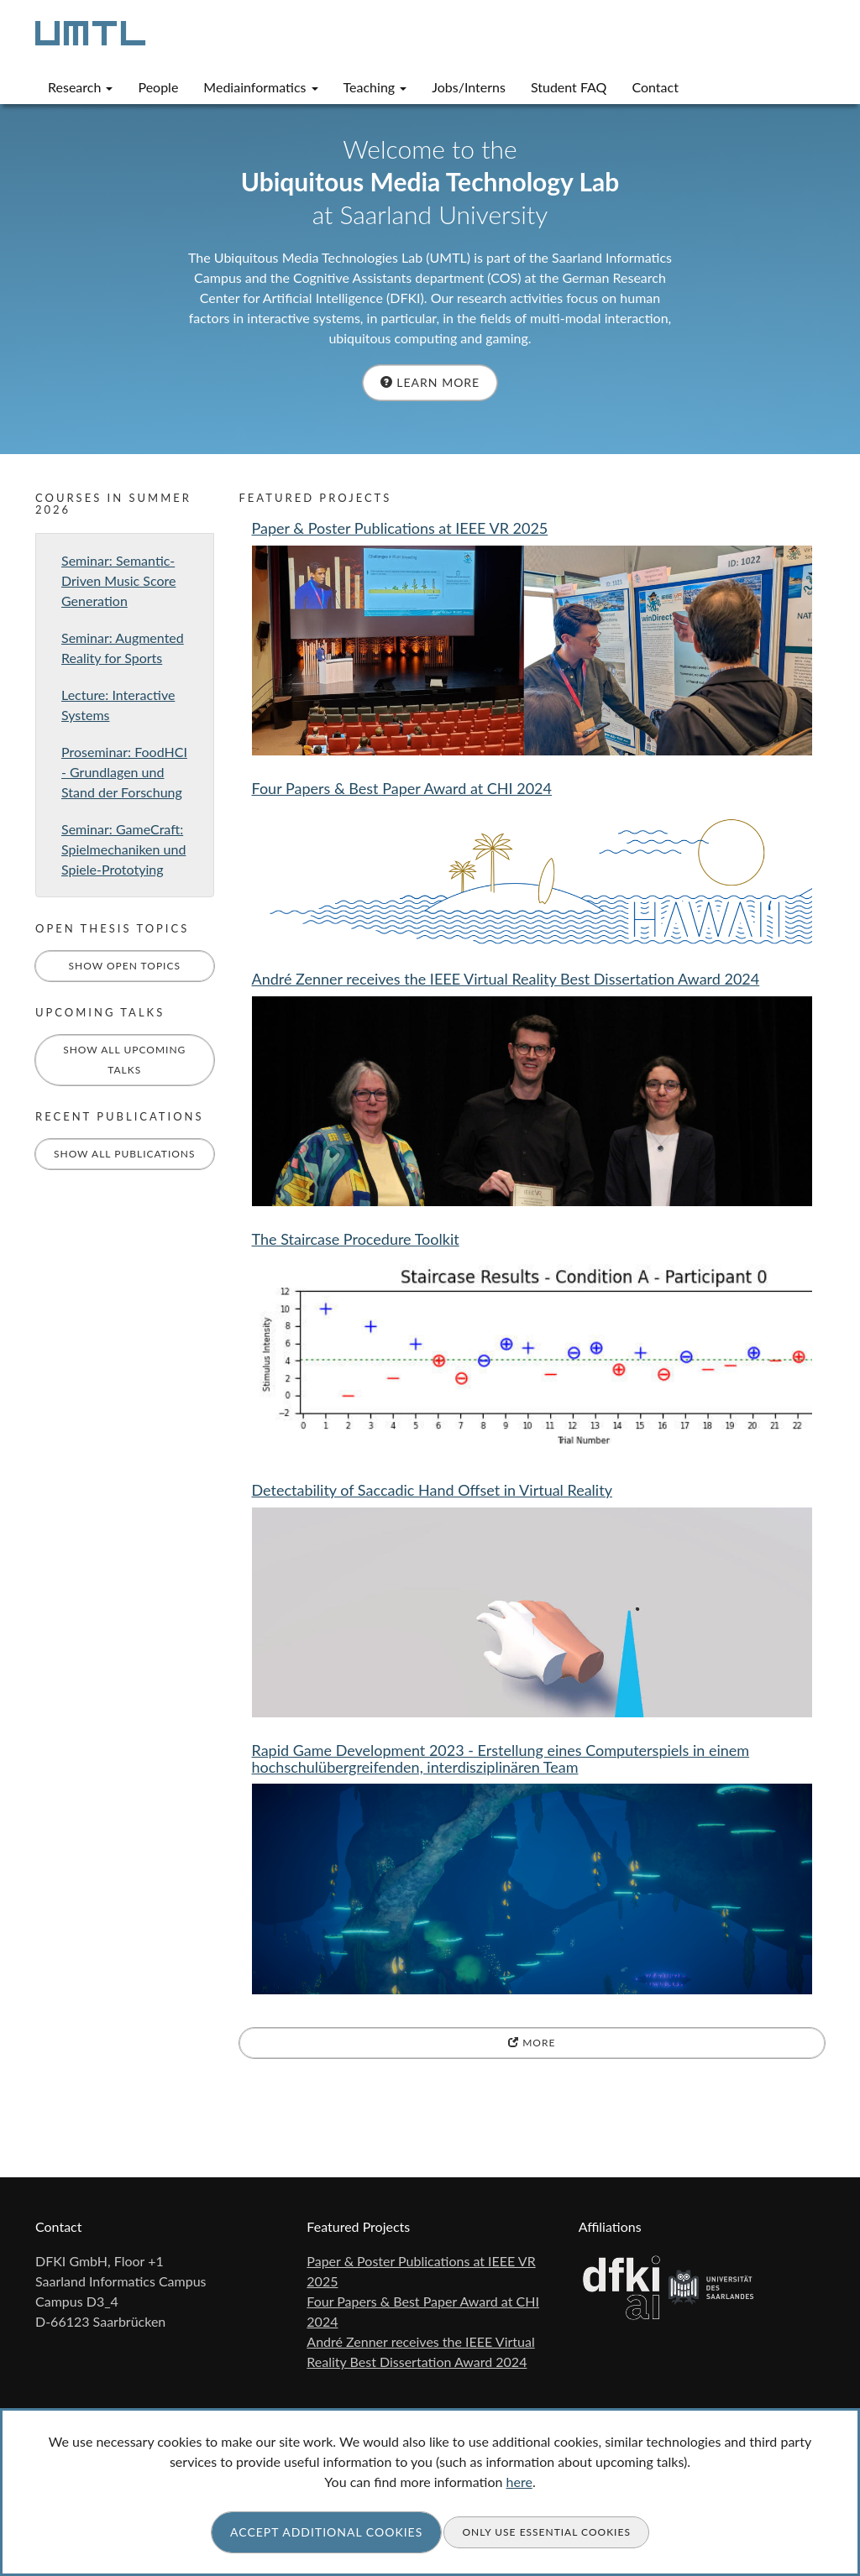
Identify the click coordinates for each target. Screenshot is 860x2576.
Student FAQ (569, 87)
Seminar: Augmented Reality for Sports (122, 648)
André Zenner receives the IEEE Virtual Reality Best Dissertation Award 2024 (506, 978)
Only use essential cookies (546, 2532)
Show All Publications (125, 1153)
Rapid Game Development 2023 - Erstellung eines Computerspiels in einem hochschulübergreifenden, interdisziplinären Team (501, 1758)
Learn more (430, 382)
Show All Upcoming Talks (124, 1059)
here (519, 2482)
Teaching (375, 87)
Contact (655, 87)
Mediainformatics (260, 87)
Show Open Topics (124, 965)
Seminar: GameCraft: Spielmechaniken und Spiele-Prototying (123, 849)
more (531, 2042)
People (158, 87)
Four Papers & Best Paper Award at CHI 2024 (402, 788)
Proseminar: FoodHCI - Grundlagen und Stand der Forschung (124, 772)
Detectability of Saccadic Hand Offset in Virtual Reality (432, 1490)
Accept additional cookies (326, 2532)
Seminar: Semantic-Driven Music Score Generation (118, 580)
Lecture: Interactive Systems (118, 705)
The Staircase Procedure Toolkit (355, 1239)
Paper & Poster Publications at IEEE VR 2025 (400, 528)
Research (80, 87)
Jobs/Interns (469, 87)
